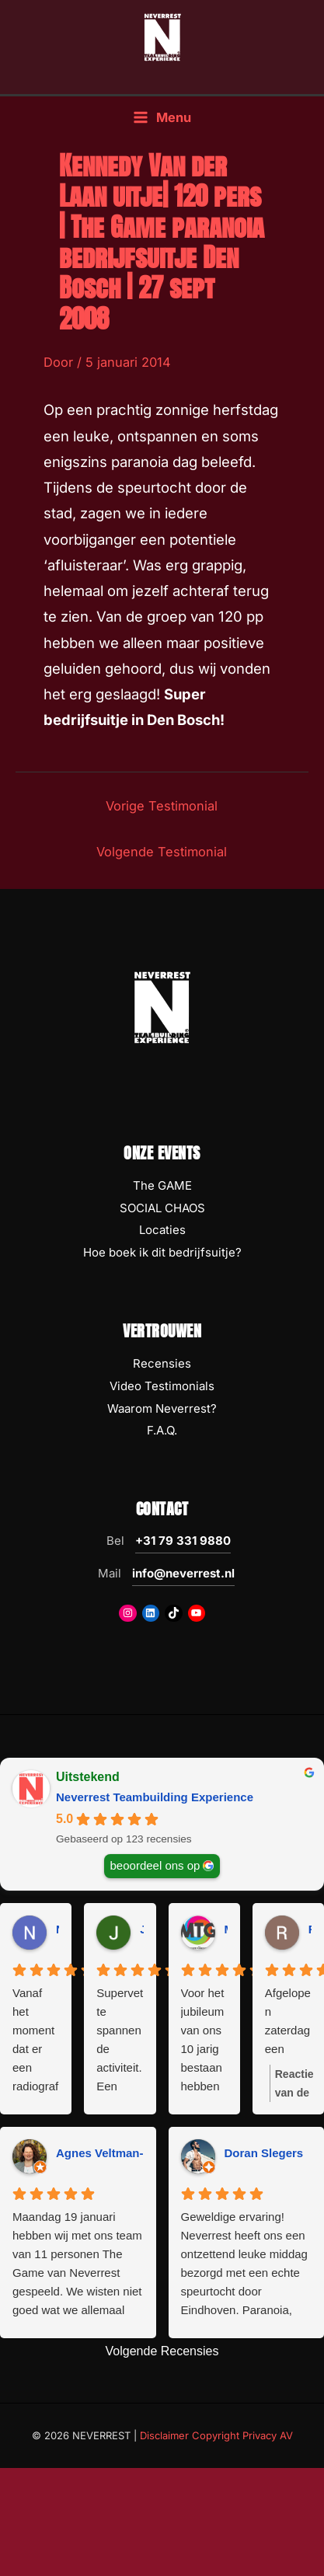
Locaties (162, 1229)
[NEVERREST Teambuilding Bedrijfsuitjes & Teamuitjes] (162, 36)
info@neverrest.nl (183, 1573)
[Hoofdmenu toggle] (162, 117)
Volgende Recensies (162, 2351)
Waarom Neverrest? (162, 1408)
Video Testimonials (162, 1386)
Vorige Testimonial (162, 806)
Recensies (162, 1363)
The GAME (162, 1185)
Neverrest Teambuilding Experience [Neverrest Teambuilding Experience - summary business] (154, 1797)
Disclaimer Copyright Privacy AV (216, 2435)
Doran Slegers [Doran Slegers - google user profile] (264, 2152)
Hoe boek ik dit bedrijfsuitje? (162, 1252)
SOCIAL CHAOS (162, 1208)
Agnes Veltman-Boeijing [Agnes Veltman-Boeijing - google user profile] (123, 2152)
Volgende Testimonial (161, 851)
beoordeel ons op (155, 1865)
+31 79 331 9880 (183, 1540)
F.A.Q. (162, 1430)
